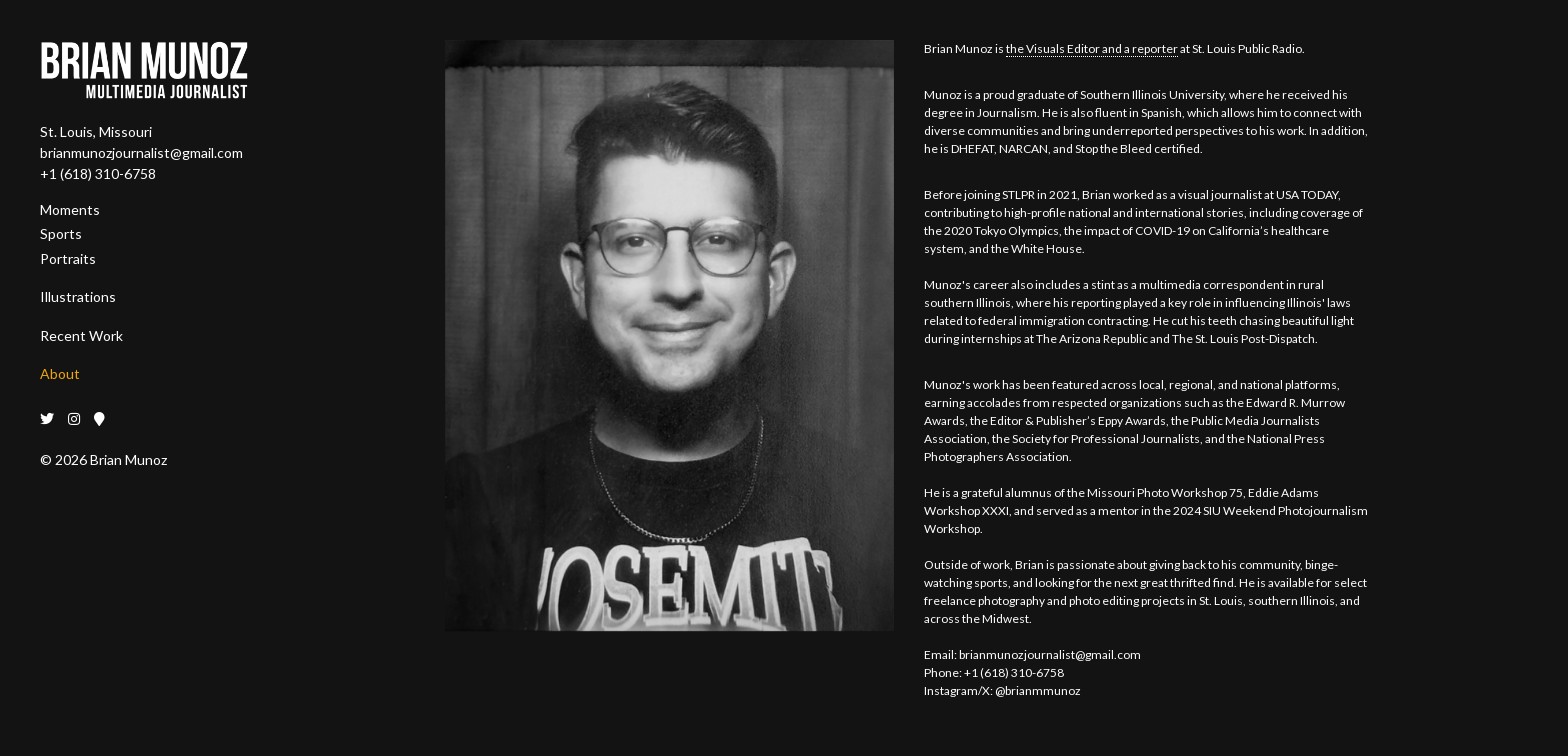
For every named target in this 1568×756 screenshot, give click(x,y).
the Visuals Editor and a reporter (1092, 48)
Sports (61, 233)
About (60, 373)
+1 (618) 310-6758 (98, 173)
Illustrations (78, 296)
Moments (70, 209)
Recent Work (81, 335)
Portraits (68, 258)
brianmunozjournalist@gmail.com (141, 152)
